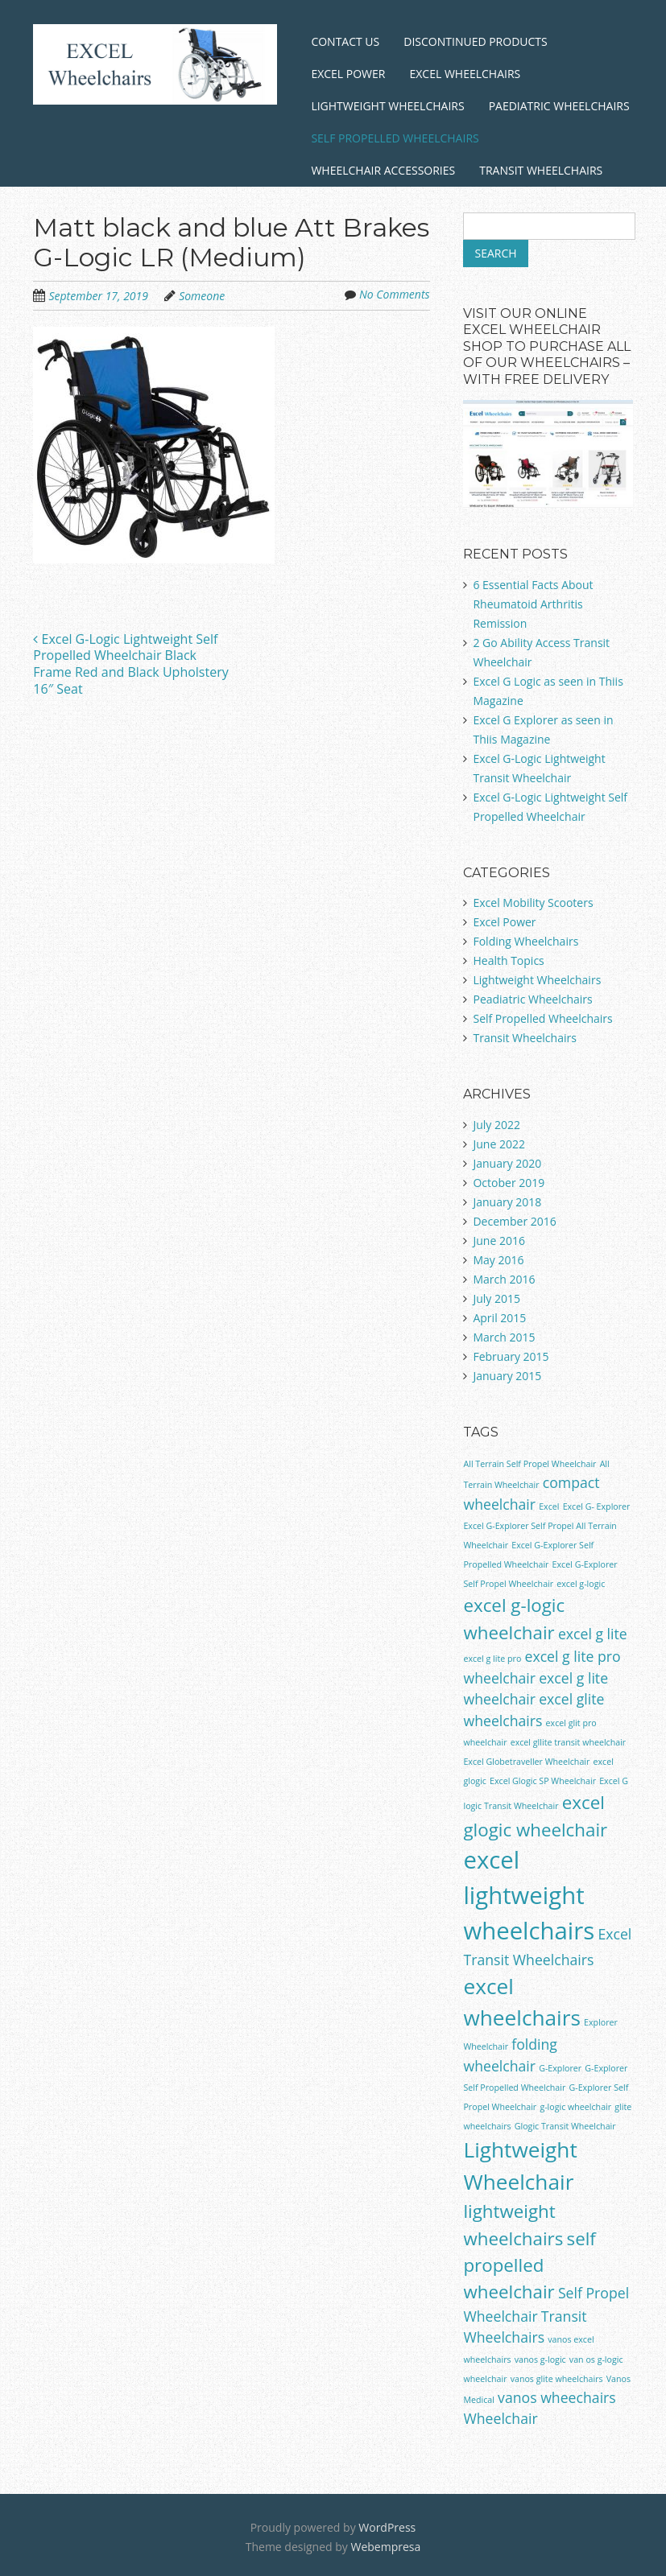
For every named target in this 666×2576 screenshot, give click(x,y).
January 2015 (507, 1375)
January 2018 (507, 1202)
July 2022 (496, 1124)
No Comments (394, 294)
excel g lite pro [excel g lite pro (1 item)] (492, 1658)
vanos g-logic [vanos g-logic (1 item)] (540, 2359)
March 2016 (504, 1279)
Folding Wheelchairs (525, 941)
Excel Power (348, 73)
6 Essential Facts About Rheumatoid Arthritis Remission (533, 604)
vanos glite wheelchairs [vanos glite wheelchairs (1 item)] (557, 2378)
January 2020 (507, 1163)
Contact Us (345, 41)
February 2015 (510, 1356)
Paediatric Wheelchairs (559, 105)
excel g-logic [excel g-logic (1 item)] (580, 1583)
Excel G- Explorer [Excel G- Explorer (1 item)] (597, 1506)
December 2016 (514, 1221)
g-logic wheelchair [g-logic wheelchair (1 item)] (575, 2106)
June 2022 (498, 1144)
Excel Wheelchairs (464, 73)
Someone (202, 295)
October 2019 (508, 1182)
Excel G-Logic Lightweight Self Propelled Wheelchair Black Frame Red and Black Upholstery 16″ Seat (130, 664)
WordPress (387, 2527)
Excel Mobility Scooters (533, 902)
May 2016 (498, 1259)
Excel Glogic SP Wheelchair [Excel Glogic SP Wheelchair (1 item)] (543, 1781)
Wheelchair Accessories (383, 170)
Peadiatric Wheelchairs (532, 999)
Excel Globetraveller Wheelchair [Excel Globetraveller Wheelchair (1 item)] (526, 1761)
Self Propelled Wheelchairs (394, 138)
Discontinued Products (475, 41)
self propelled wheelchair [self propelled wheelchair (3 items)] (529, 2265)
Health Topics (508, 960)
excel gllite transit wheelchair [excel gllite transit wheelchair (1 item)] (569, 1742)
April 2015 (499, 1317)
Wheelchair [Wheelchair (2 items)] (500, 2418)
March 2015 (504, 1337)
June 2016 (498, 1240)
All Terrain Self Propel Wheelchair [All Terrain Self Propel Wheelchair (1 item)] (529, 1463)
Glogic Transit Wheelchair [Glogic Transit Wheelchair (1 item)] (565, 2126)
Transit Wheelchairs (540, 170)
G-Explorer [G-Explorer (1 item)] (560, 2068)
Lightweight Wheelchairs (387, 105)
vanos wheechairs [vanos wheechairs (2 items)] (557, 2397)
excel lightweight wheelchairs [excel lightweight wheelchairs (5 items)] (528, 1895)
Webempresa (385, 2546)
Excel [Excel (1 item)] (549, 1506)
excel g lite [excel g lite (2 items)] (592, 1633)
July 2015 (496, 1298)
